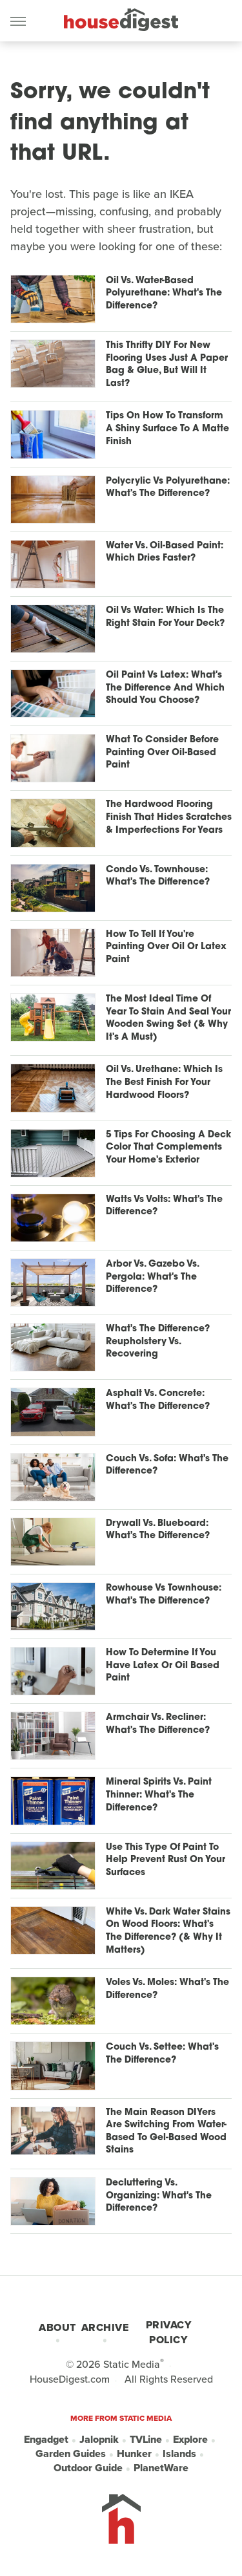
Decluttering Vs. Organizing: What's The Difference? (159, 2195)
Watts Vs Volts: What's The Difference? (164, 1206)
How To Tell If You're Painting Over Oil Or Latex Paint (166, 947)
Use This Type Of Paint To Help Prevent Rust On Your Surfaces (165, 1860)
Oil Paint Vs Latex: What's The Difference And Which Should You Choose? (165, 688)
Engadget (46, 2439)
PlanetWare (161, 2468)
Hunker (134, 2454)
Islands (179, 2454)
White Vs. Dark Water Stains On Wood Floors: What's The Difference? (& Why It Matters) (168, 1931)
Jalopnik (99, 2439)
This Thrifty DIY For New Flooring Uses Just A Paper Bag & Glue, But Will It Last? (167, 365)
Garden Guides (70, 2454)
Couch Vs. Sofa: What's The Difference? (167, 1465)
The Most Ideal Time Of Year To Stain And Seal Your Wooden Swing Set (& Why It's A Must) (168, 1018)
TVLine (146, 2439)
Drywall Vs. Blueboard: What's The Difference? (158, 1530)
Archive (105, 2327)
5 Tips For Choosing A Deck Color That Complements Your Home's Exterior (168, 1147)
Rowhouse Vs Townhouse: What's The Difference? (163, 1594)
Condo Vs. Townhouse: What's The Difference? (158, 876)
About (57, 2327)
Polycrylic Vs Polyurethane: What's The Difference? (168, 488)
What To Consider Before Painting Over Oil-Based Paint (162, 752)
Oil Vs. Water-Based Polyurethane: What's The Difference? (164, 293)
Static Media (131, 2364)
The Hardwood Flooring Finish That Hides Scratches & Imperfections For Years (169, 817)
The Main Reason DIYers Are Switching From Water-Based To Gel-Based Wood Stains (166, 2132)
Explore (190, 2439)
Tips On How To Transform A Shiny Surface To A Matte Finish (167, 428)
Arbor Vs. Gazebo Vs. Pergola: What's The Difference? (152, 1277)
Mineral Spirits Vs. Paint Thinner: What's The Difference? (159, 1794)
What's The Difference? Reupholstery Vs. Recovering (158, 1341)
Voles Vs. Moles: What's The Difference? (167, 1989)
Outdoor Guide (88, 2468)
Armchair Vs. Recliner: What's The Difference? (158, 1724)
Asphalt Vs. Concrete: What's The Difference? (158, 1400)
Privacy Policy (169, 2332)
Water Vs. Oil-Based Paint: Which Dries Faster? (164, 552)
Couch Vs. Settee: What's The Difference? (162, 2054)
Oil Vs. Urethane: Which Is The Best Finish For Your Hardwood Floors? (164, 1082)
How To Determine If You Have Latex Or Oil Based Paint (162, 1665)
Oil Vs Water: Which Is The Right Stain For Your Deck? (165, 617)
